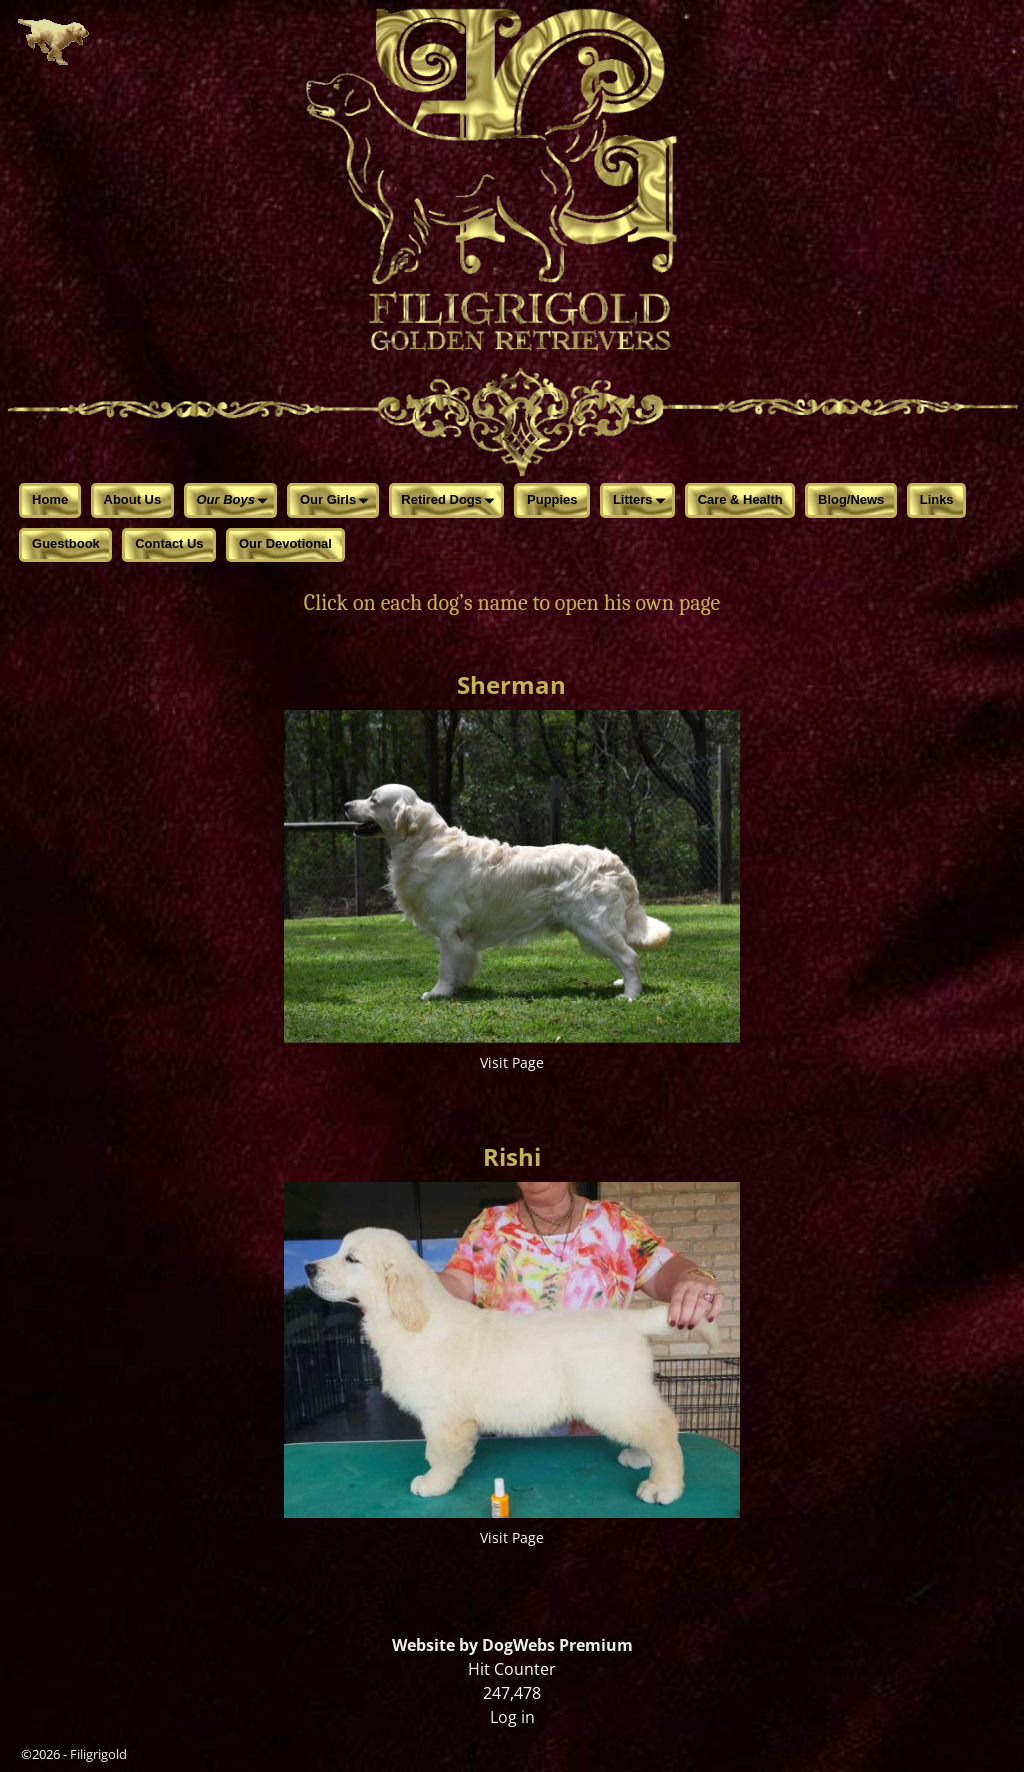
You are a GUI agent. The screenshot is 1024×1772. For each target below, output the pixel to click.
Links (937, 499)
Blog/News (851, 499)
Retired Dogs (451, 501)
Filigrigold (98, 1754)
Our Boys (236, 501)
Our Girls (338, 501)
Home (50, 499)
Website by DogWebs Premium (512, 1645)
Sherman (511, 684)
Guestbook (66, 543)
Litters (642, 501)
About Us (133, 499)
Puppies (552, 499)
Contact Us (169, 543)
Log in (512, 1717)
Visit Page (512, 1062)
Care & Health (740, 499)
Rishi (512, 1156)
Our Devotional (285, 543)
